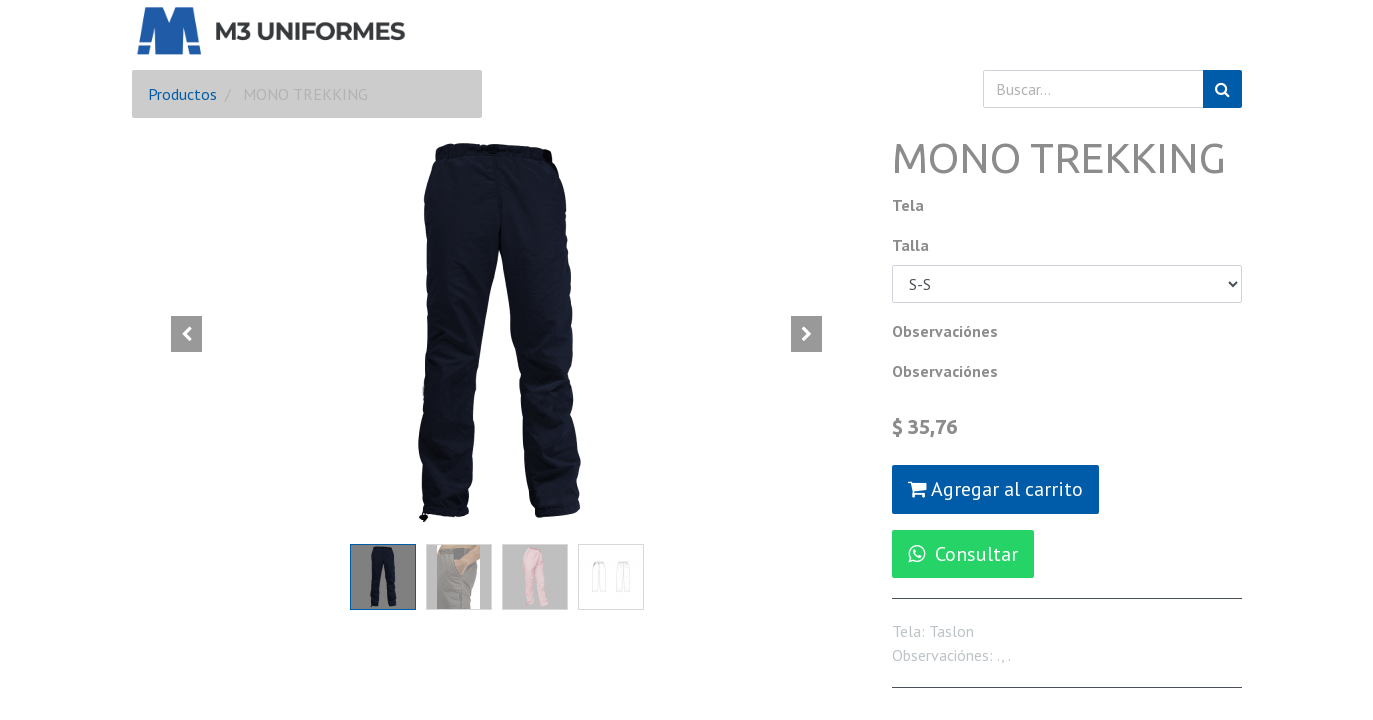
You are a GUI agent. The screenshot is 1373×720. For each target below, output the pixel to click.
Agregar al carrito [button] (995, 489)
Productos (182, 94)
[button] (187, 334)
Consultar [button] (963, 554)
